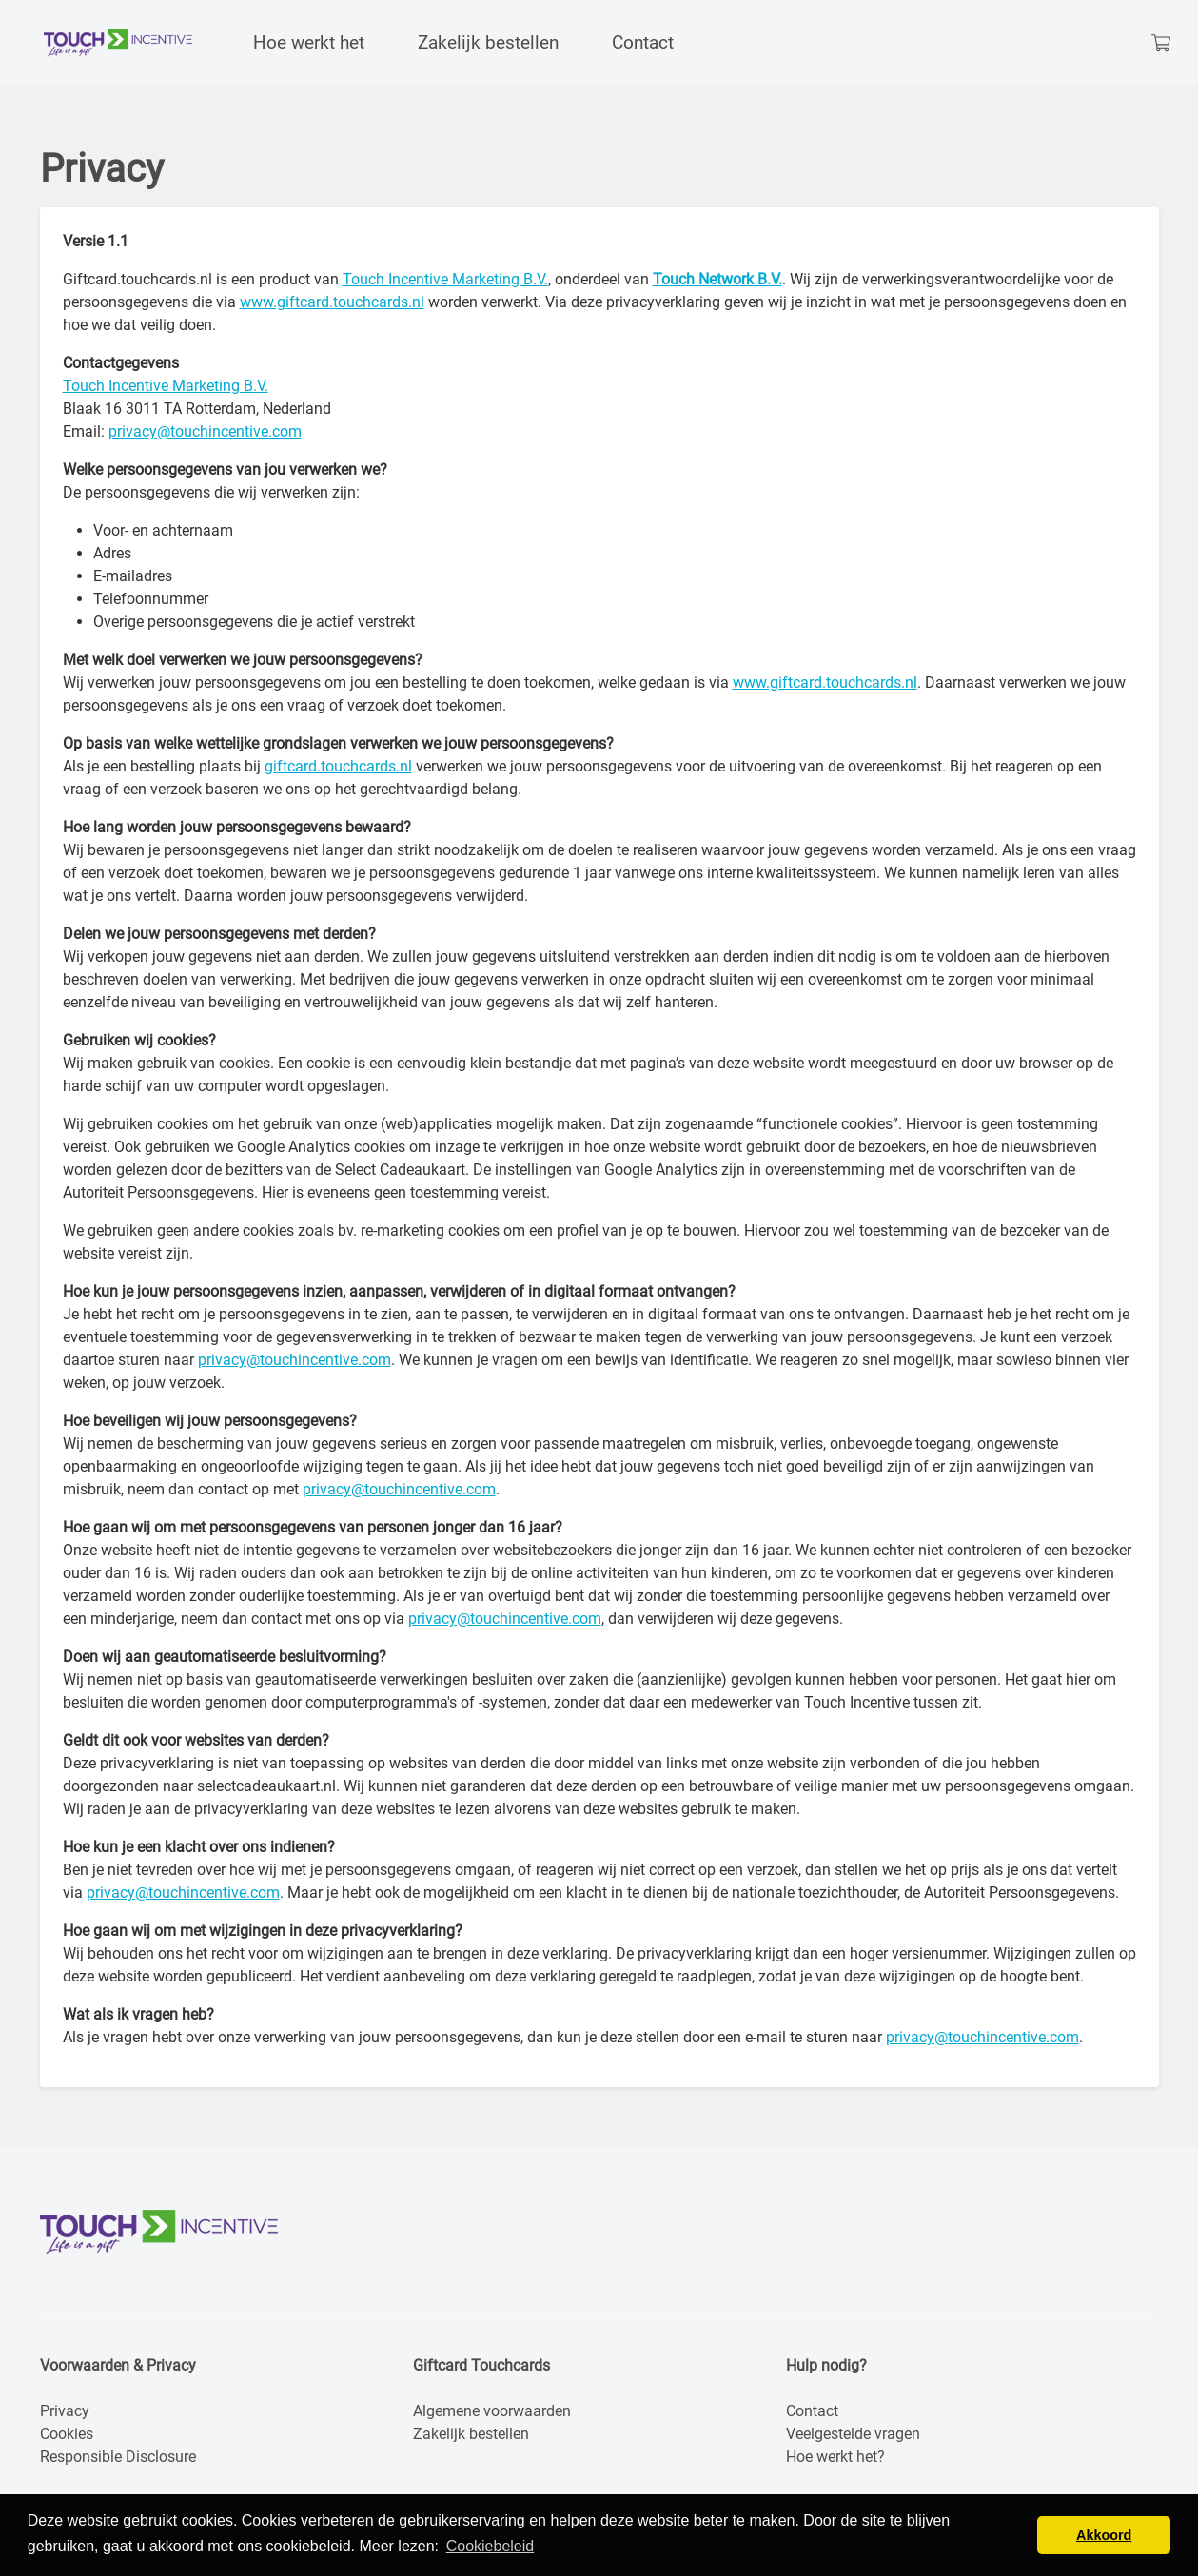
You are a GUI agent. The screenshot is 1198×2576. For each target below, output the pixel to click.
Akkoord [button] (1103, 2535)
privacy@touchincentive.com (205, 431)
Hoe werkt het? (835, 2457)
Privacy (64, 2411)
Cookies (66, 2434)
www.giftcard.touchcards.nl (332, 302)
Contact (812, 2411)
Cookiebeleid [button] (490, 2546)
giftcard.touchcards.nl (338, 766)
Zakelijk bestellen (471, 2434)
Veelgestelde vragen (853, 2434)
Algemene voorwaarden (492, 2411)
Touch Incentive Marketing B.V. (445, 279)
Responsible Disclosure (118, 2457)
